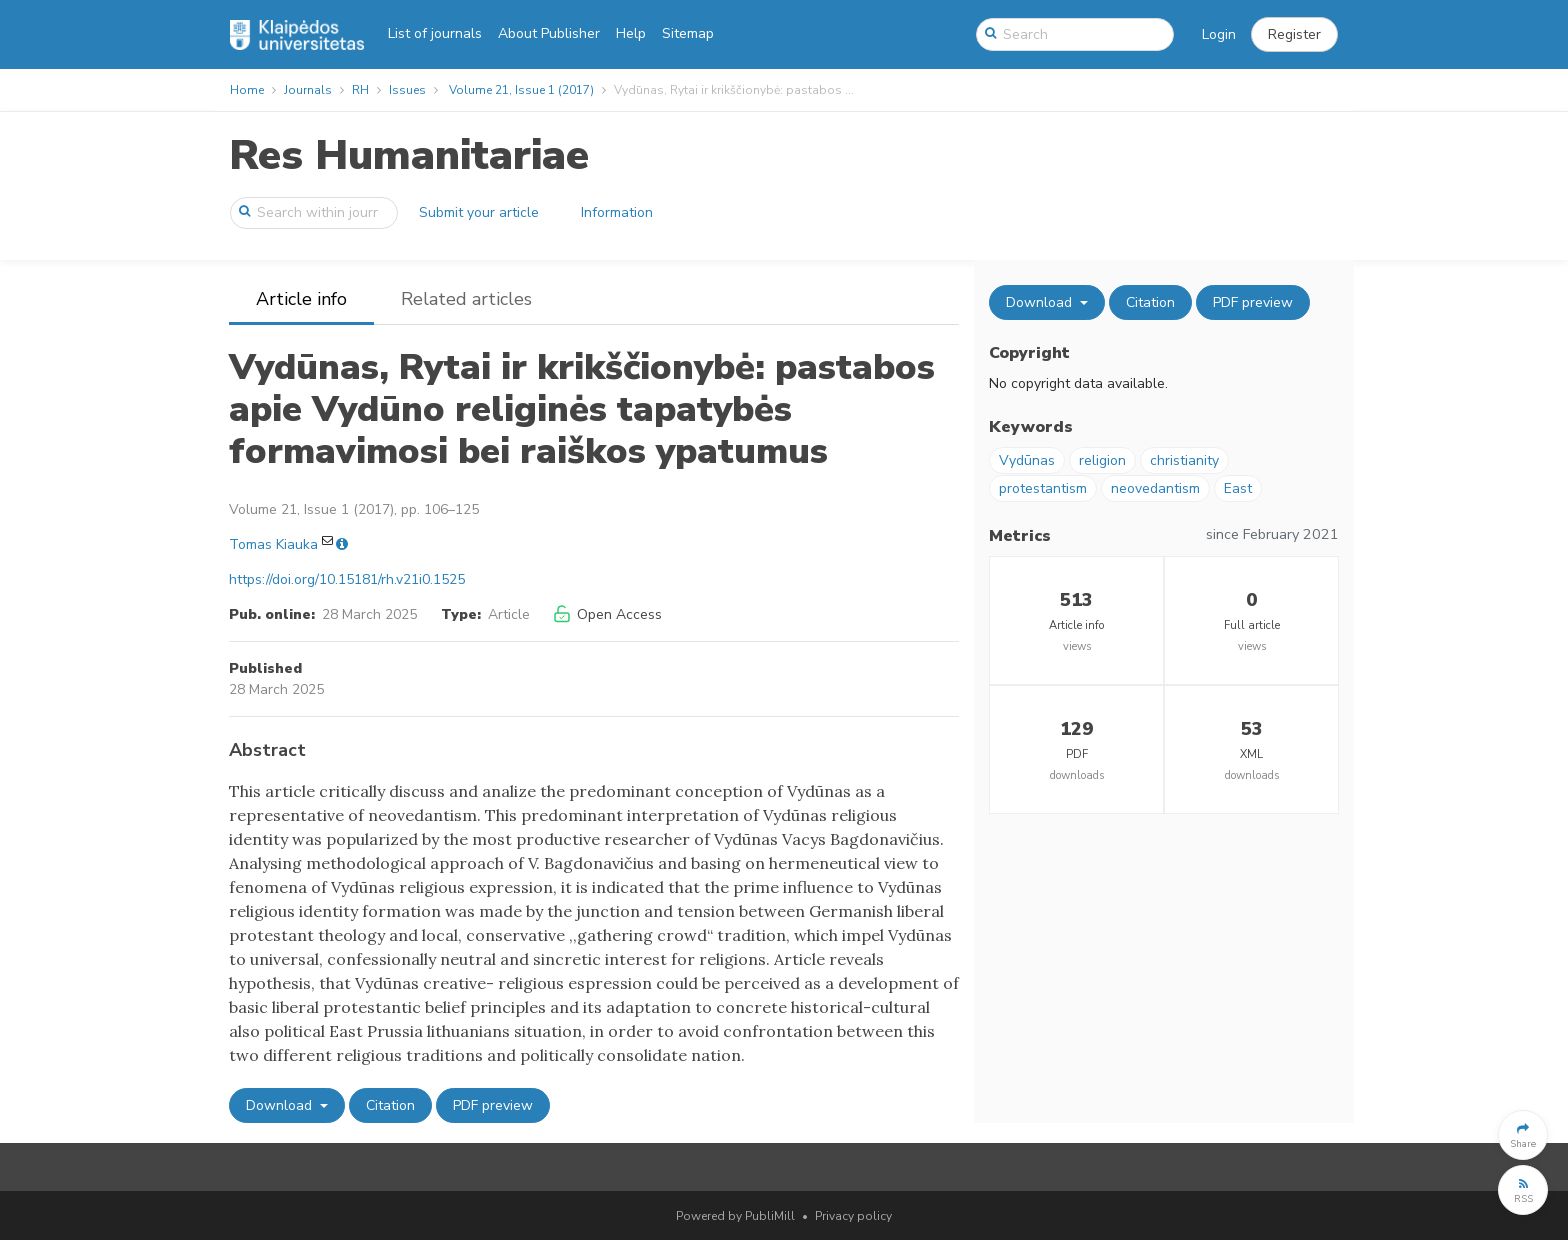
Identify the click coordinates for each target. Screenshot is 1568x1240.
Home (247, 90)
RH (360, 90)
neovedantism (1155, 488)
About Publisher (549, 33)
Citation (390, 1105)
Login (1219, 34)
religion (1102, 460)
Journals (308, 90)
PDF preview (493, 1105)
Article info (301, 299)
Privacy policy (853, 1216)
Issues (407, 90)
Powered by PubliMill (735, 1216)
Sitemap (688, 33)
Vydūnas (1027, 460)
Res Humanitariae (409, 155)
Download (281, 1105)
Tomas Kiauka (273, 544)
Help (631, 33)
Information (617, 212)
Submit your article (479, 212)
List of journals (435, 33)
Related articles (466, 299)
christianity (1184, 460)
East (1238, 488)
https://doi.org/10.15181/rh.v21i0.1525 (347, 579)
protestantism (1043, 488)
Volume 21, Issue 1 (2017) (521, 90)
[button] (1294, 35)
